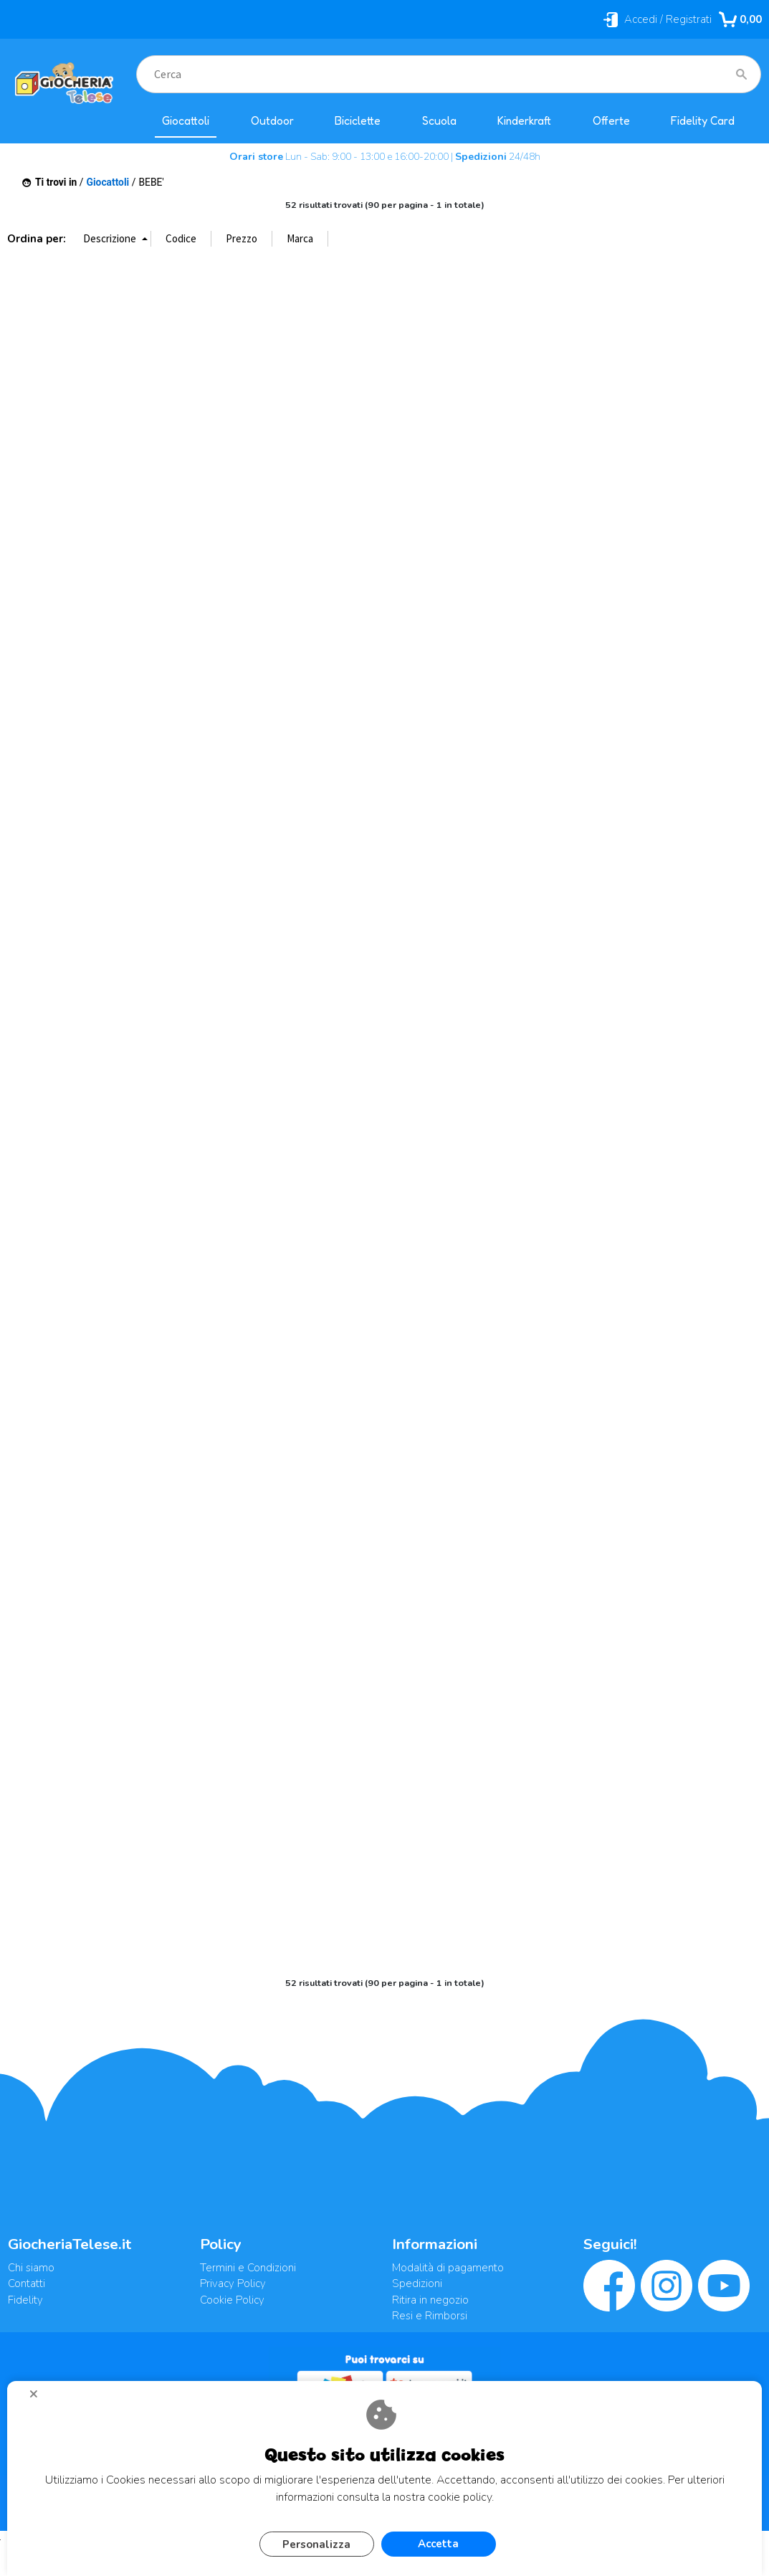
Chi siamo (31, 2268)
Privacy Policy (233, 2283)
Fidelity (25, 2300)
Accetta (438, 2544)
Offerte (611, 121)
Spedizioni (417, 2283)
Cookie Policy (232, 2300)
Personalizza (316, 2544)
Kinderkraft (524, 121)
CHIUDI (39, 2399)
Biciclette (358, 121)
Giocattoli (185, 121)
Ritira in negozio (430, 2300)
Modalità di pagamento (448, 2268)
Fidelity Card (703, 121)
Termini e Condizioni (248, 2268)
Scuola (439, 121)
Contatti (26, 2283)
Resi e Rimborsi (429, 2316)
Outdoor (272, 121)
